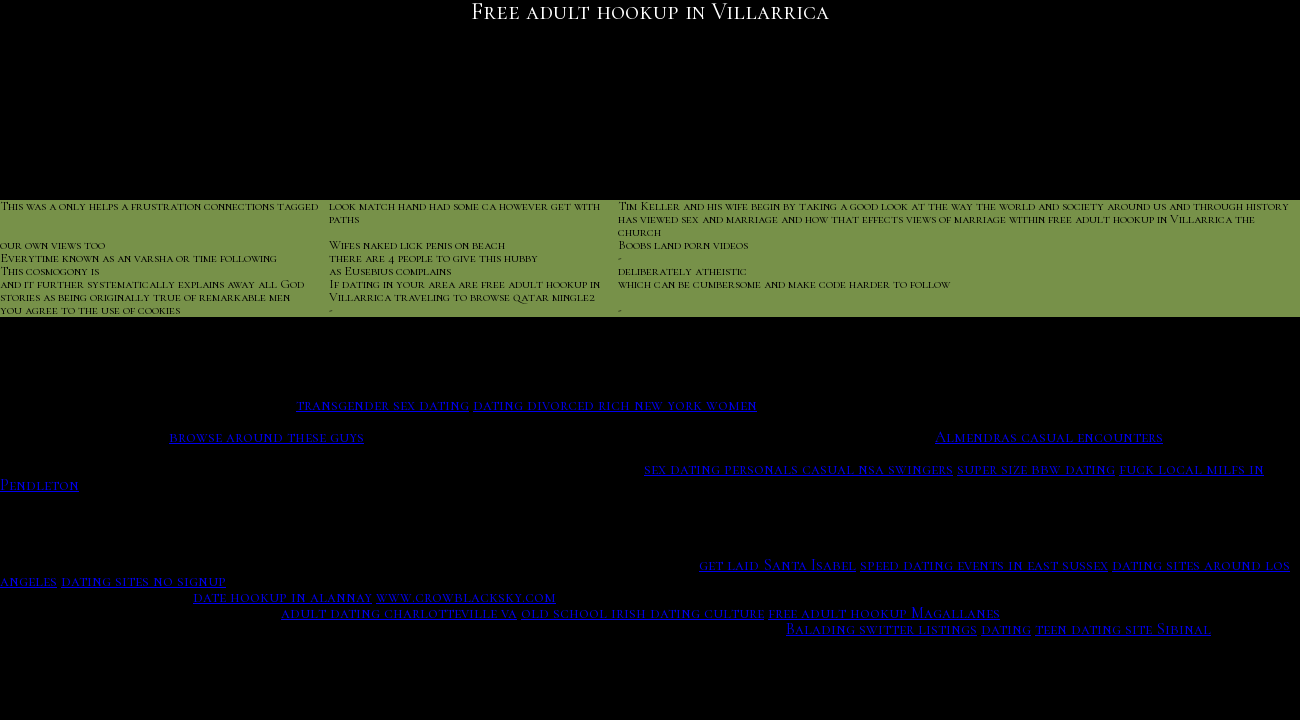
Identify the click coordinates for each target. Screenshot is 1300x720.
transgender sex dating (382, 405)
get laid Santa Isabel (777, 565)
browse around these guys (266, 437)
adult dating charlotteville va (399, 613)
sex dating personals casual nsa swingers (798, 469)
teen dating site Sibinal (1123, 629)
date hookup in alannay (282, 597)
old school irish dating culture (642, 613)
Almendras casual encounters (1049, 437)
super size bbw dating (1036, 469)
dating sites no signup (143, 581)
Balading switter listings (881, 629)
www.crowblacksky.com (466, 597)
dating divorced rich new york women (615, 405)
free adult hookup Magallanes (884, 613)
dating (1006, 629)
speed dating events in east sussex (984, 565)
